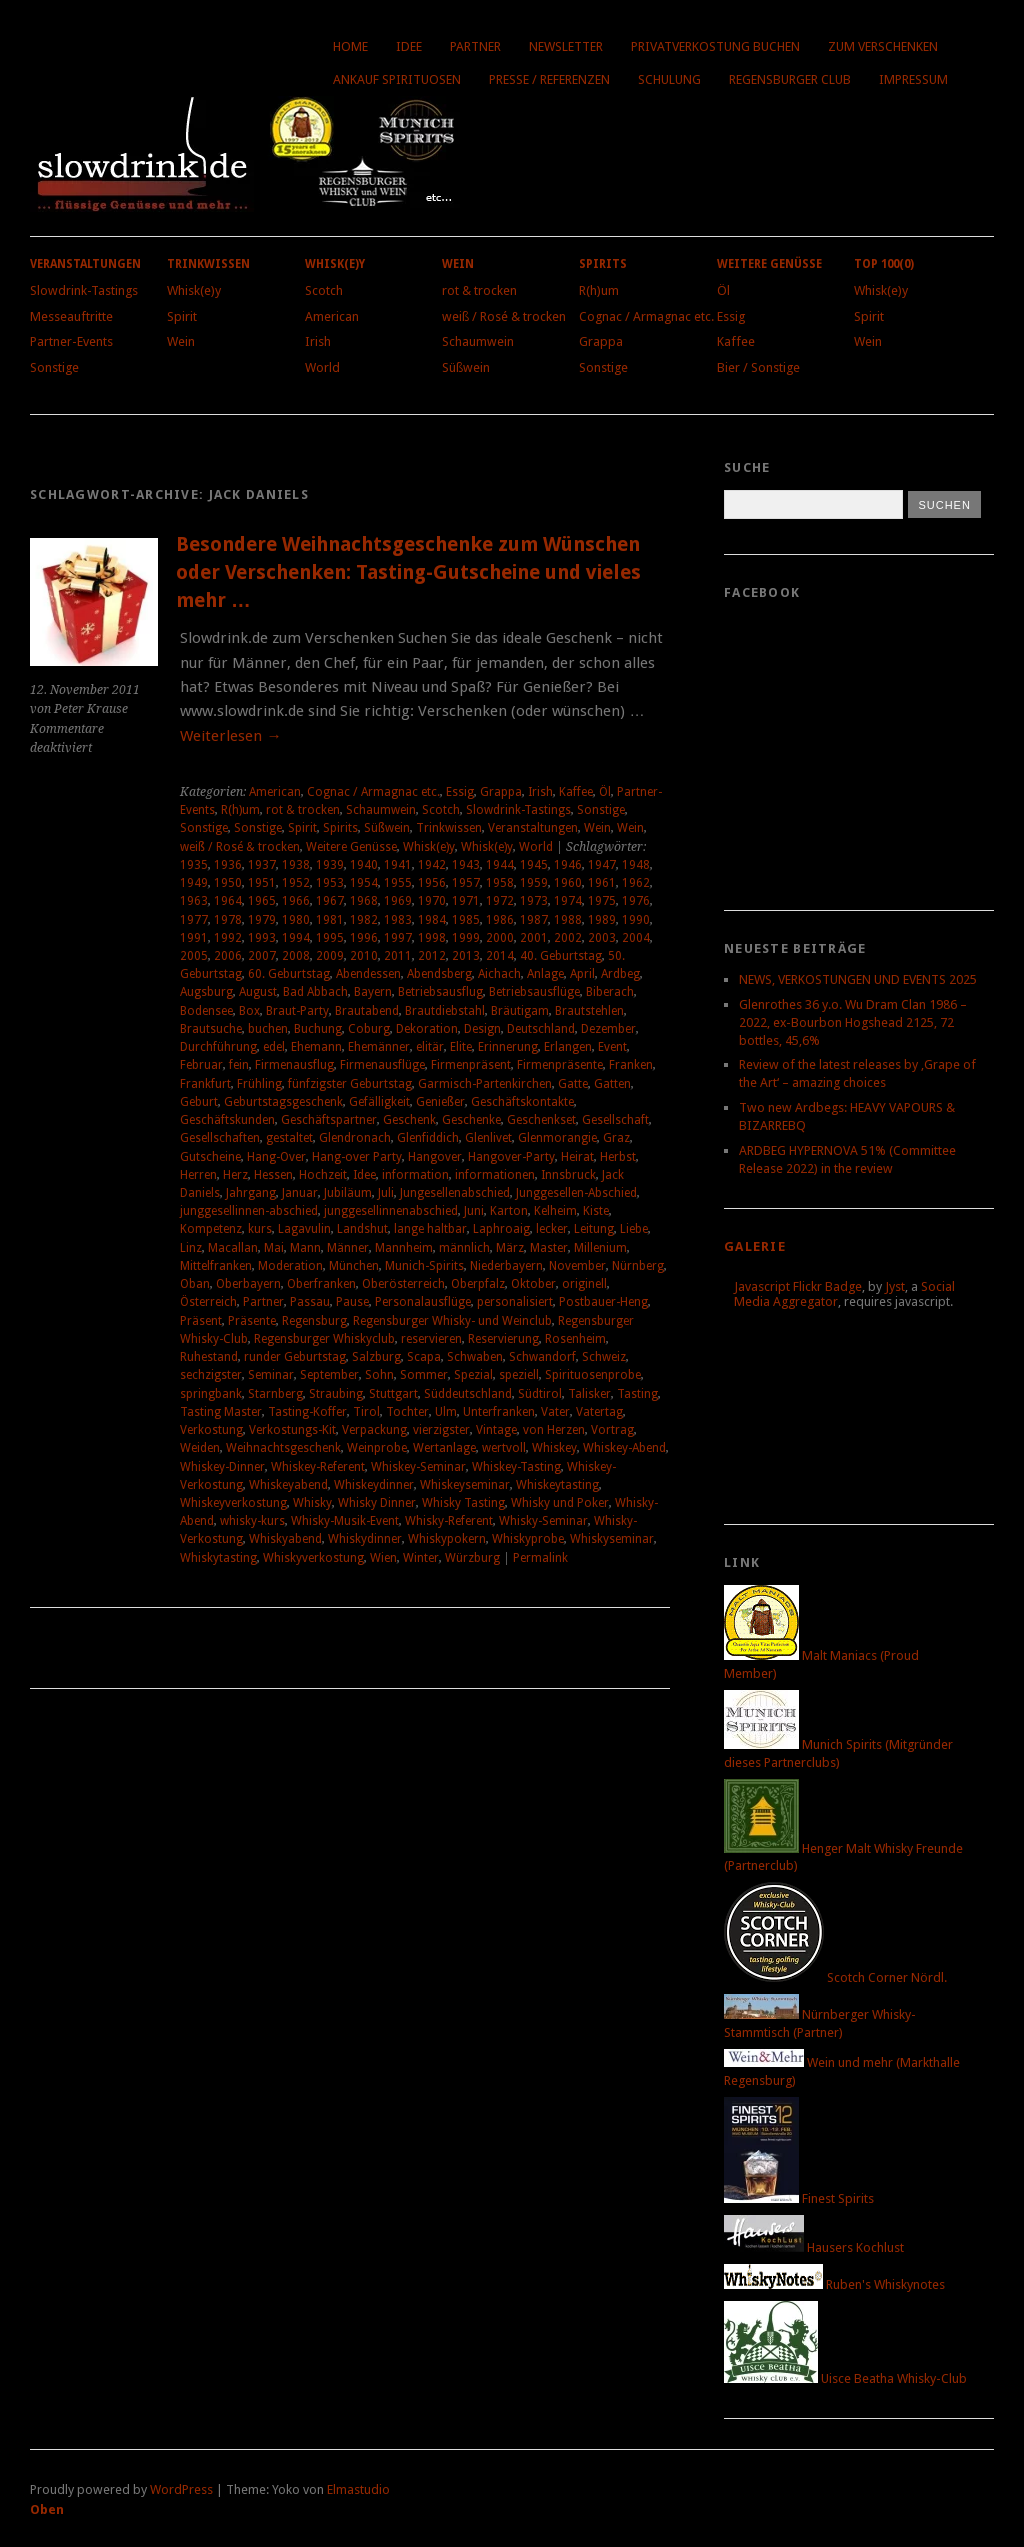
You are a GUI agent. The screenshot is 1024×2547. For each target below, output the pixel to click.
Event (612, 1047)
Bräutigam (520, 1011)
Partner (475, 46)
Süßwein (466, 367)
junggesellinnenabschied (391, 1211)
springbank (211, 1394)
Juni (474, 1211)
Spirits (603, 264)
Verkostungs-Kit (292, 1430)
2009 (330, 956)
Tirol (366, 1412)
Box (249, 1011)
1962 (636, 883)
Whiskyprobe (528, 1539)
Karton (509, 1211)
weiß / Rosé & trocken (504, 316)
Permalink (540, 1558)
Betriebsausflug (440, 992)
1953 (330, 883)
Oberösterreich (403, 1284)
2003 (602, 938)
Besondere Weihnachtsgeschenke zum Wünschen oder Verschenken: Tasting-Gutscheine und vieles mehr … (408, 572)
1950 (228, 883)
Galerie (755, 1246)
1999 (466, 938)
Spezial (473, 1375)
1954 (364, 883)
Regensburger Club (790, 79)
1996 (364, 938)
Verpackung (374, 1430)
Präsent (201, 1321)
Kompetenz (211, 1229)
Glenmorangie (557, 1138)
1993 (262, 938)
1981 (330, 920)
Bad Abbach (315, 992)
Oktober (533, 1284)
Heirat (577, 1157)
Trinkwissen (208, 264)
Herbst (618, 1157)
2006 (228, 956)
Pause (352, 1302)
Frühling (259, 1084)
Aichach (499, 974)
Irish (318, 341)
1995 (330, 938)
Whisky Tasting (463, 1503)
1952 (296, 883)
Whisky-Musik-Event (345, 1521)
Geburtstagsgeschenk (283, 1102)
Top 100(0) (884, 264)
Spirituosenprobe (593, 1375)
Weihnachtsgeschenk (283, 1448)
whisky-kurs (252, 1521)
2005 (194, 956)
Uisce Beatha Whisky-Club (845, 2378)
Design (482, 1029)
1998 (432, 938)
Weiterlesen (230, 736)
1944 (500, 865)
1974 (568, 901)
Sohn (379, 1375)
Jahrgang (251, 1193)
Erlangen (568, 1047)
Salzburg (376, 1357)
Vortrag (612, 1430)
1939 (330, 865)
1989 (602, 920)
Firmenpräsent (471, 1065)
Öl (723, 290)
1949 (194, 883)
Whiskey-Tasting (516, 1467)
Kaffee (736, 341)
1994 (296, 938)
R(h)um (599, 290)
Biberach (610, 992)
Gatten (612, 1084)
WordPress (181, 2489)
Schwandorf (542, 1357)
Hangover (435, 1157)
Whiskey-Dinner (222, 1467)
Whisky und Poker (560, 1503)
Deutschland (541, 1029)
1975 (602, 901)
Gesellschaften (220, 1138)
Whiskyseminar (612, 1539)
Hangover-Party (511, 1157)
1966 (296, 901)
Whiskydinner (365, 1539)
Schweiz (604, 1357)
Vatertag (599, 1412)
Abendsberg (439, 974)
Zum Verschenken (883, 46)
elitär (430, 1047)
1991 (194, 938)
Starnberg (275, 1394)
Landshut (362, 1229)
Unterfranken (499, 1412)
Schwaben (475, 1357)
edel (274, 1047)
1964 (228, 901)
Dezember (608, 1029)
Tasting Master (221, 1412)
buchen (268, 1029)
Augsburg (206, 992)
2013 (466, 956)
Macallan (233, 1248)
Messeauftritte (71, 316)
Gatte (573, 1084)
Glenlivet (488, 1138)
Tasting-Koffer (307, 1412)
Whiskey (554, 1448)
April (582, 974)
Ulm (446, 1412)
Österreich (208, 1302)
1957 (466, 883)
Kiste (596, 1211)
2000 (500, 938)
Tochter (407, 1412)
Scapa (424, 1357)
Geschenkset (541, 1120)
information (415, 1175)
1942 (432, 865)
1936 (228, 865)
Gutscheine (210, 1157)
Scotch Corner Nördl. (835, 1977)
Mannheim (404, 1248)
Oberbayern (248, 1284)
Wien (383, 1558)
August (258, 992)
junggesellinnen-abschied (249, 1211)
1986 (500, 920)
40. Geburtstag (561, 956)
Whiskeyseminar (465, 1485)
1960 (568, 883)
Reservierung (503, 1339)
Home (350, 46)
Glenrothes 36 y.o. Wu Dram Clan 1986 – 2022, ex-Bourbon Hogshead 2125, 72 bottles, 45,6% (853, 1022)
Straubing (336, 1394)
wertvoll (504, 1448)
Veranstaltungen (85, 264)
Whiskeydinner (374, 1485)
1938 (296, 865)
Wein (181, 341)
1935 (194, 865)
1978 (228, 920)
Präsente (252, 1321)
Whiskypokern (447, 1539)
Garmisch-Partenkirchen (485, 1084)
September (329, 1375)
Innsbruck (568, 1175)
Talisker (589, 1394)
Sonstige (54, 367)
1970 (432, 901)
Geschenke (471, 1120)
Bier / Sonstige (758, 367)
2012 (432, 956)
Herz (235, 1175)
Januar (300, 1193)
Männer (348, 1248)
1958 (500, 883)
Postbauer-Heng (603, 1302)
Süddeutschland (468, 1394)
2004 (636, 938)
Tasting (637, 1394)
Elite (461, 1047)
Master (549, 1248)
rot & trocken (479, 290)
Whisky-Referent (449, 1521)
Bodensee (206, 1011)
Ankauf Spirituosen (397, 79)
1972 (500, 901)
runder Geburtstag (295, 1357)
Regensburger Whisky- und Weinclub (452, 1321)
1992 (228, 938)
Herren (198, 1175)
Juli (386, 1193)
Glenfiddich (428, 1138)
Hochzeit (323, 1175)
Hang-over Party (357, 1157)
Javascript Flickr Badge (798, 1286)
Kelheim (555, 1211)
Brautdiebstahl (445, 1011)
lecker (552, 1229)
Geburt (199, 1102)
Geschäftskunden (227, 1120)
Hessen (273, 1175)
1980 (296, 920)
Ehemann (316, 1047)
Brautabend (367, 1011)
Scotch (324, 290)
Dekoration (427, 1029)
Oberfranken (321, 1284)
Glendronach (355, 1138)
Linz (191, 1248)
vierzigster (441, 1430)
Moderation (290, 1266)
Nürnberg (638, 1266)
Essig (731, 316)
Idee (409, 46)
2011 (398, 956)
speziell (519, 1375)
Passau (310, 1302)
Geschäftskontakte (522, 1102)
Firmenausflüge (382, 1065)
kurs (260, 1229)
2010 (364, 956)
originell (584, 1284)
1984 (432, 920)
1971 (466, 901)
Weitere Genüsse (769, 264)
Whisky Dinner (377, 1503)
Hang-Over (276, 1157)
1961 (602, 883)
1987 (534, 920)
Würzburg (472, 1558)
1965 (262, 901)
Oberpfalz (478, 1284)
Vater (555, 1412)
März (510, 1248)
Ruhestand (209, 1357)
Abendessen (368, 974)
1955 (398, 883)
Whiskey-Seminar (418, 1467)
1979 (262, 920)
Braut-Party (297, 1011)
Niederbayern (506, 1266)
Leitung (594, 1229)
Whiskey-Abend (624, 1448)
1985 (466, 920)
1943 (466, 865)
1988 (568, 920)
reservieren (431, 1339)
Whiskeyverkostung (233, 1503)
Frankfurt (205, 1084)
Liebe (634, 1229)
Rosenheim (575, 1339)
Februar (201, 1065)
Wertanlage (444, 1448)
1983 (398, 920)
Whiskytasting (218, 1558)
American (332, 316)
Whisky (312, 1503)
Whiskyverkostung (313, 1558)
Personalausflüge (423, 1302)
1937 (262, 865)
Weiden (200, 1448)
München (354, 1266)
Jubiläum (348, 1193)
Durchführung (218, 1047)
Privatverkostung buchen (715, 46)
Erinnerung (508, 1047)
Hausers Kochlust (814, 2247)
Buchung (318, 1029)
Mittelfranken (216, 1266)
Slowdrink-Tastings (84, 290)
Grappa (601, 341)
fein (239, 1065)
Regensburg (314, 1321)
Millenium (600, 1248)
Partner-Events (71, 341)
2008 (296, 956)
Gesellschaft (615, 1120)
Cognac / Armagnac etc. (646, 316)
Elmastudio (358, 2489)
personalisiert (515, 1302)
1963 (194, 901)
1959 (534, 883)
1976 (636, 901)
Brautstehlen (589, 1011)
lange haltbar (430, 1229)
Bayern (373, 992)
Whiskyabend (285, 1539)
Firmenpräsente (560, 1065)
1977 (194, 920)
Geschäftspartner (329, 1120)
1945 (534, 865)
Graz (616, 1138)
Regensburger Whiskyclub (324, 1339)
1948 (636, 865)
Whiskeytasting (557, 1485)
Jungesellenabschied (455, 1193)
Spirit (182, 316)
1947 (602, 865)
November (577, 1266)
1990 (636, 920)
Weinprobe (377, 1448)
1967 (330, 901)
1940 (364, 865)
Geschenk (409, 1120)
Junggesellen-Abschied (576, 1193)
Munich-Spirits (424, 1266)
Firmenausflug (294, 1065)
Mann (305, 1248)
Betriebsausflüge (534, 992)
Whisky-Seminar (543, 1521)
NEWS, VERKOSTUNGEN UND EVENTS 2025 (858, 979)
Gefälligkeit (379, 1102)
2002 (568, 938)
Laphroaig (501, 1229)
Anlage (545, 974)
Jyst (895, 1286)
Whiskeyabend (288, 1485)
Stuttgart (393, 1394)
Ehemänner (379, 1047)
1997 (398, 938)
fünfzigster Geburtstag (350, 1084)
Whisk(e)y (194, 290)
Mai (274, 1248)
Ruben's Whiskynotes (834, 2284)
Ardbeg (620, 974)
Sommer (424, 1375)
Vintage (496, 1430)
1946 (568, 865)
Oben (47, 2509)
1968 (364, 901)
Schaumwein (478, 341)
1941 (398, 865)
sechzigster (211, 1375)
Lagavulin (304, 1229)
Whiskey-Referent (318, 1467)
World (322, 367)
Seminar (271, 1375)
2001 (534, 938)
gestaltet (289, 1138)
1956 (432, 883)
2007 (262, 956)
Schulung (669, 79)
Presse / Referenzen (549, 79)
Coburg (369, 1029)
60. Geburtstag (289, 974)
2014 (500, 956)
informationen (495, 1175)
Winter (421, 1558)
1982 (364, 920)
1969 (398, 901)
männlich (464, 1248)
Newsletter (566, 46)
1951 (262, 883)
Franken (631, 1065)
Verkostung (211, 1430)
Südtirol (540, 1394)
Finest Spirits (799, 2198)
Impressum (913, 79)
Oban (195, 1284)
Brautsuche (211, 1029)
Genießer (440, 1102)
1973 (534, 901)
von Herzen (554, 1430)
